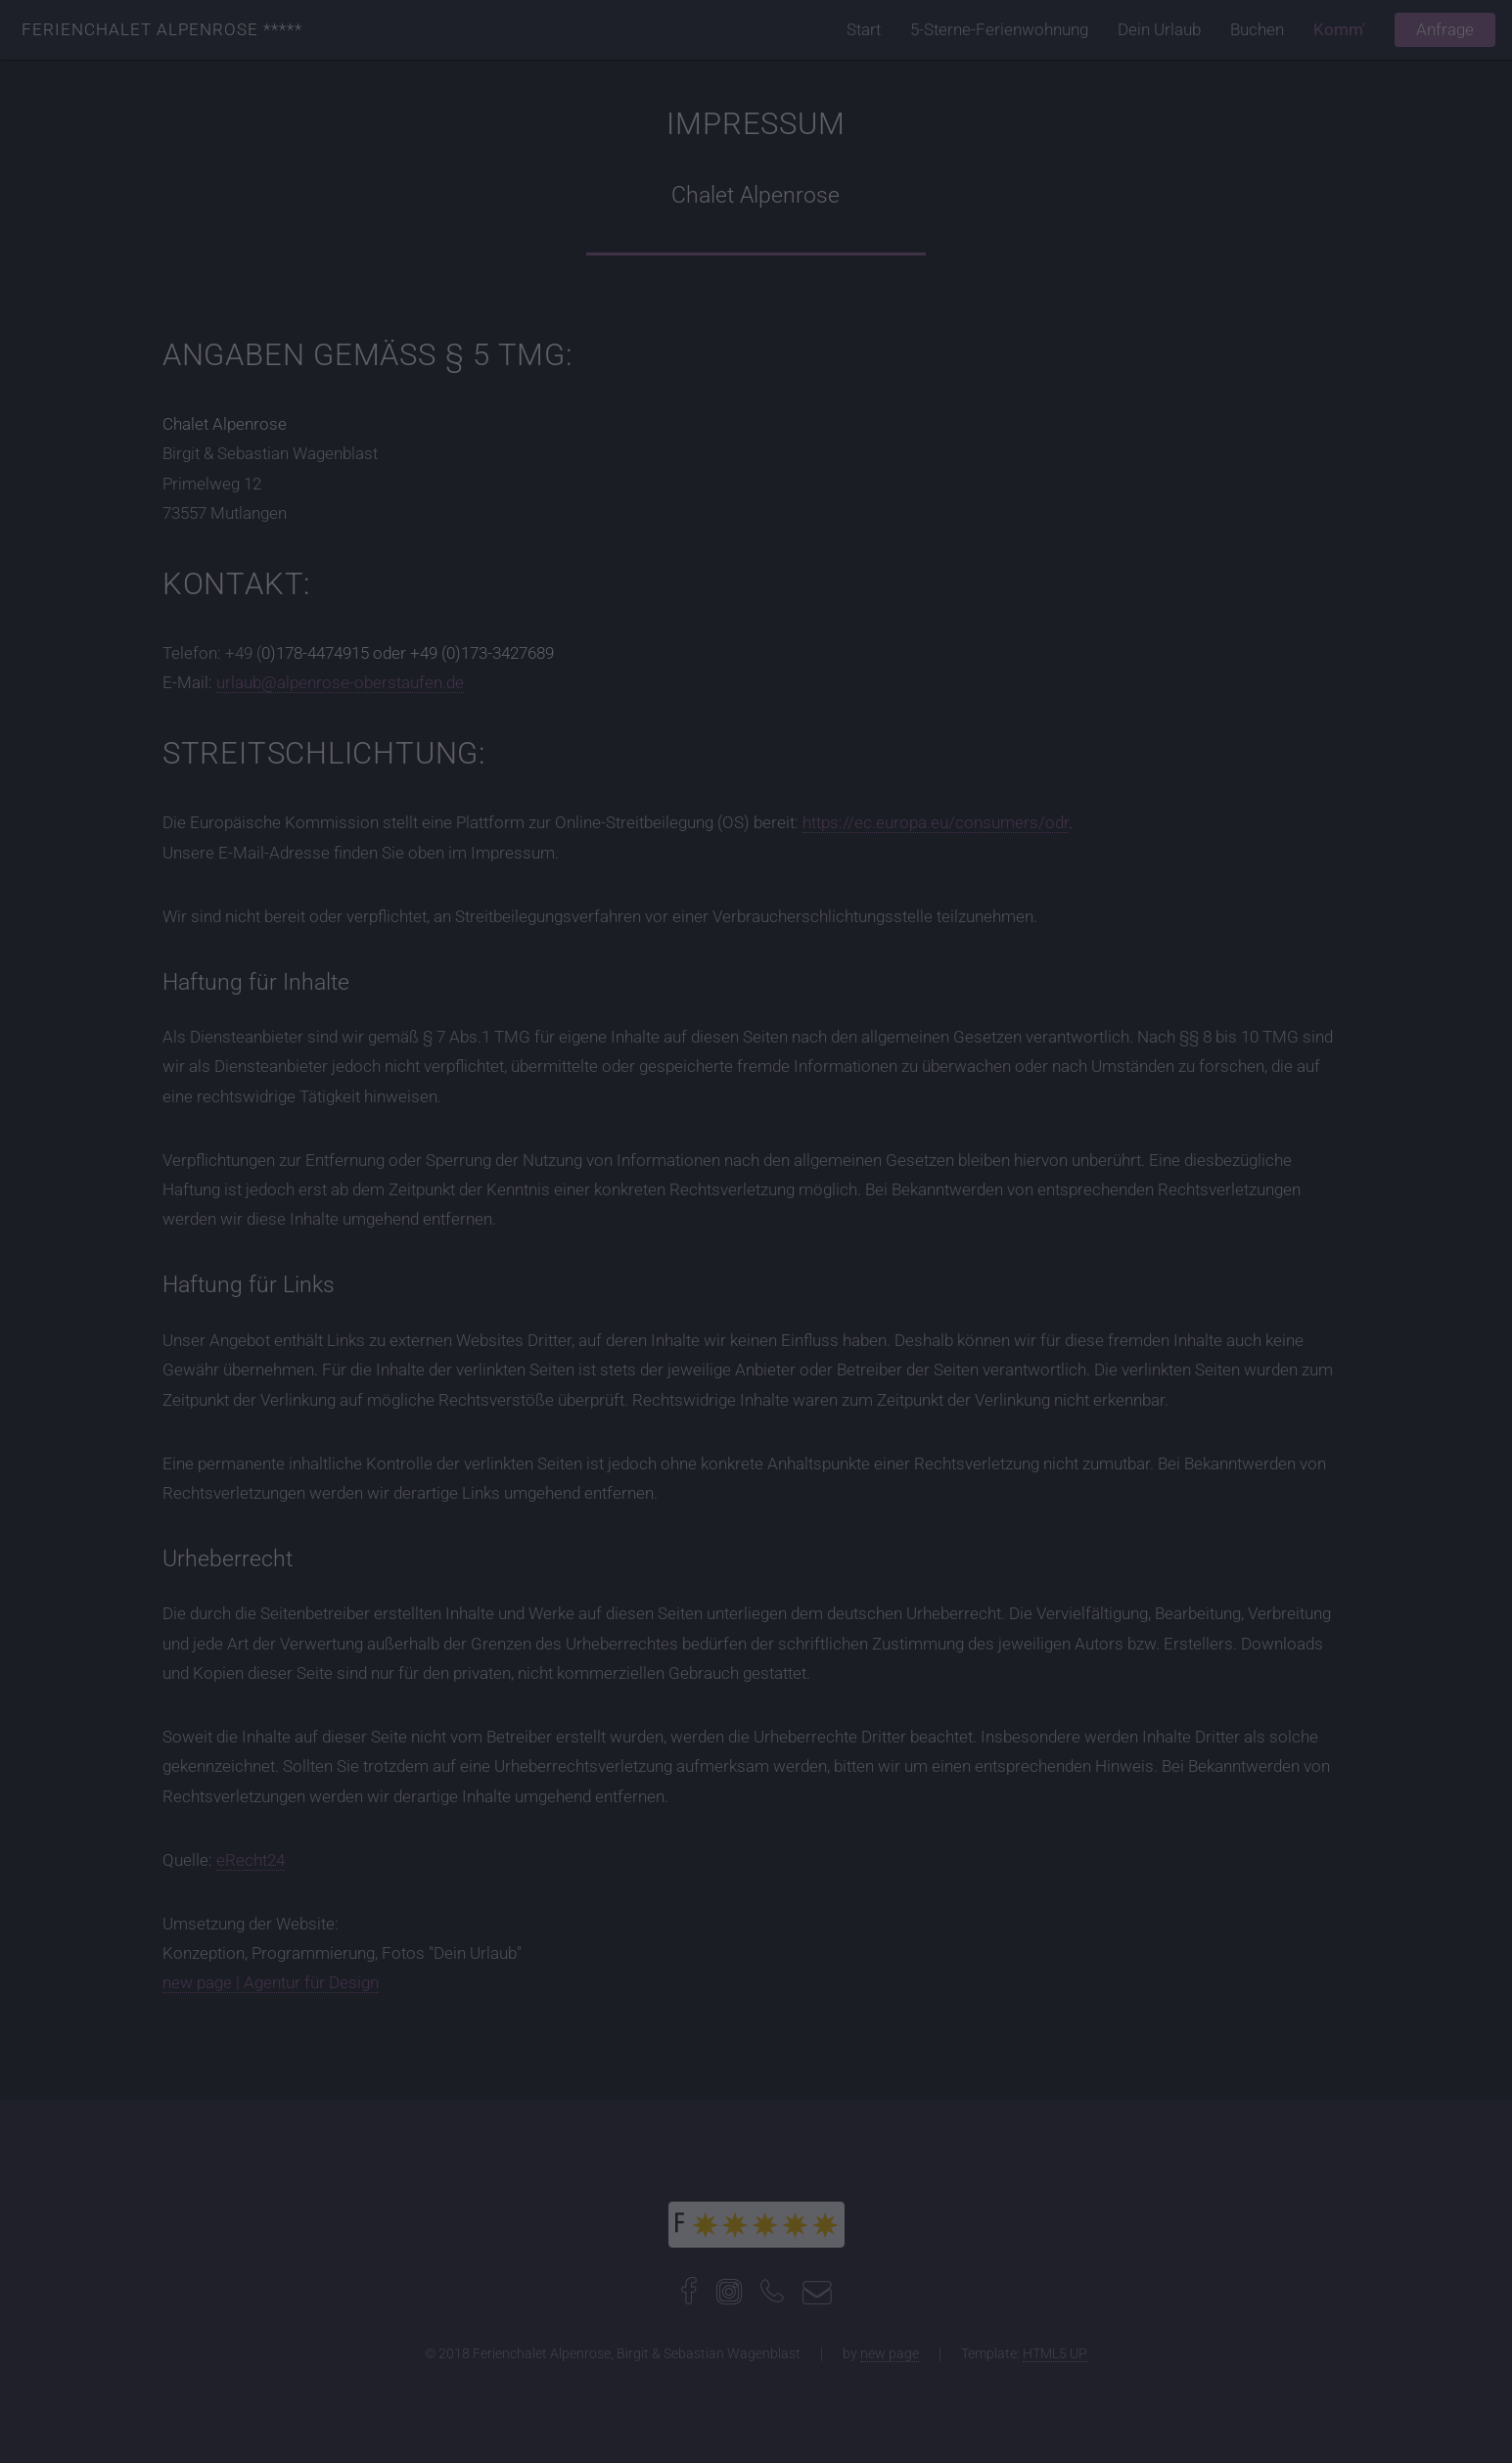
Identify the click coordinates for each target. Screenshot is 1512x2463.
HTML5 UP (1055, 2353)
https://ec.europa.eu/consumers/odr (935, 822)
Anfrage (1445, 29)
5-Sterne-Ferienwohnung (999, 29)
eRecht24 (250, 1860)
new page (889, 2353)
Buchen (1257, 29)
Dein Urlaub (1159, 29)
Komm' (1339, 29)
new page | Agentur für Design (270, 1982)
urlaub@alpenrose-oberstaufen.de (340, 682)
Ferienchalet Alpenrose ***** (162, 29)
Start (864, 29)
